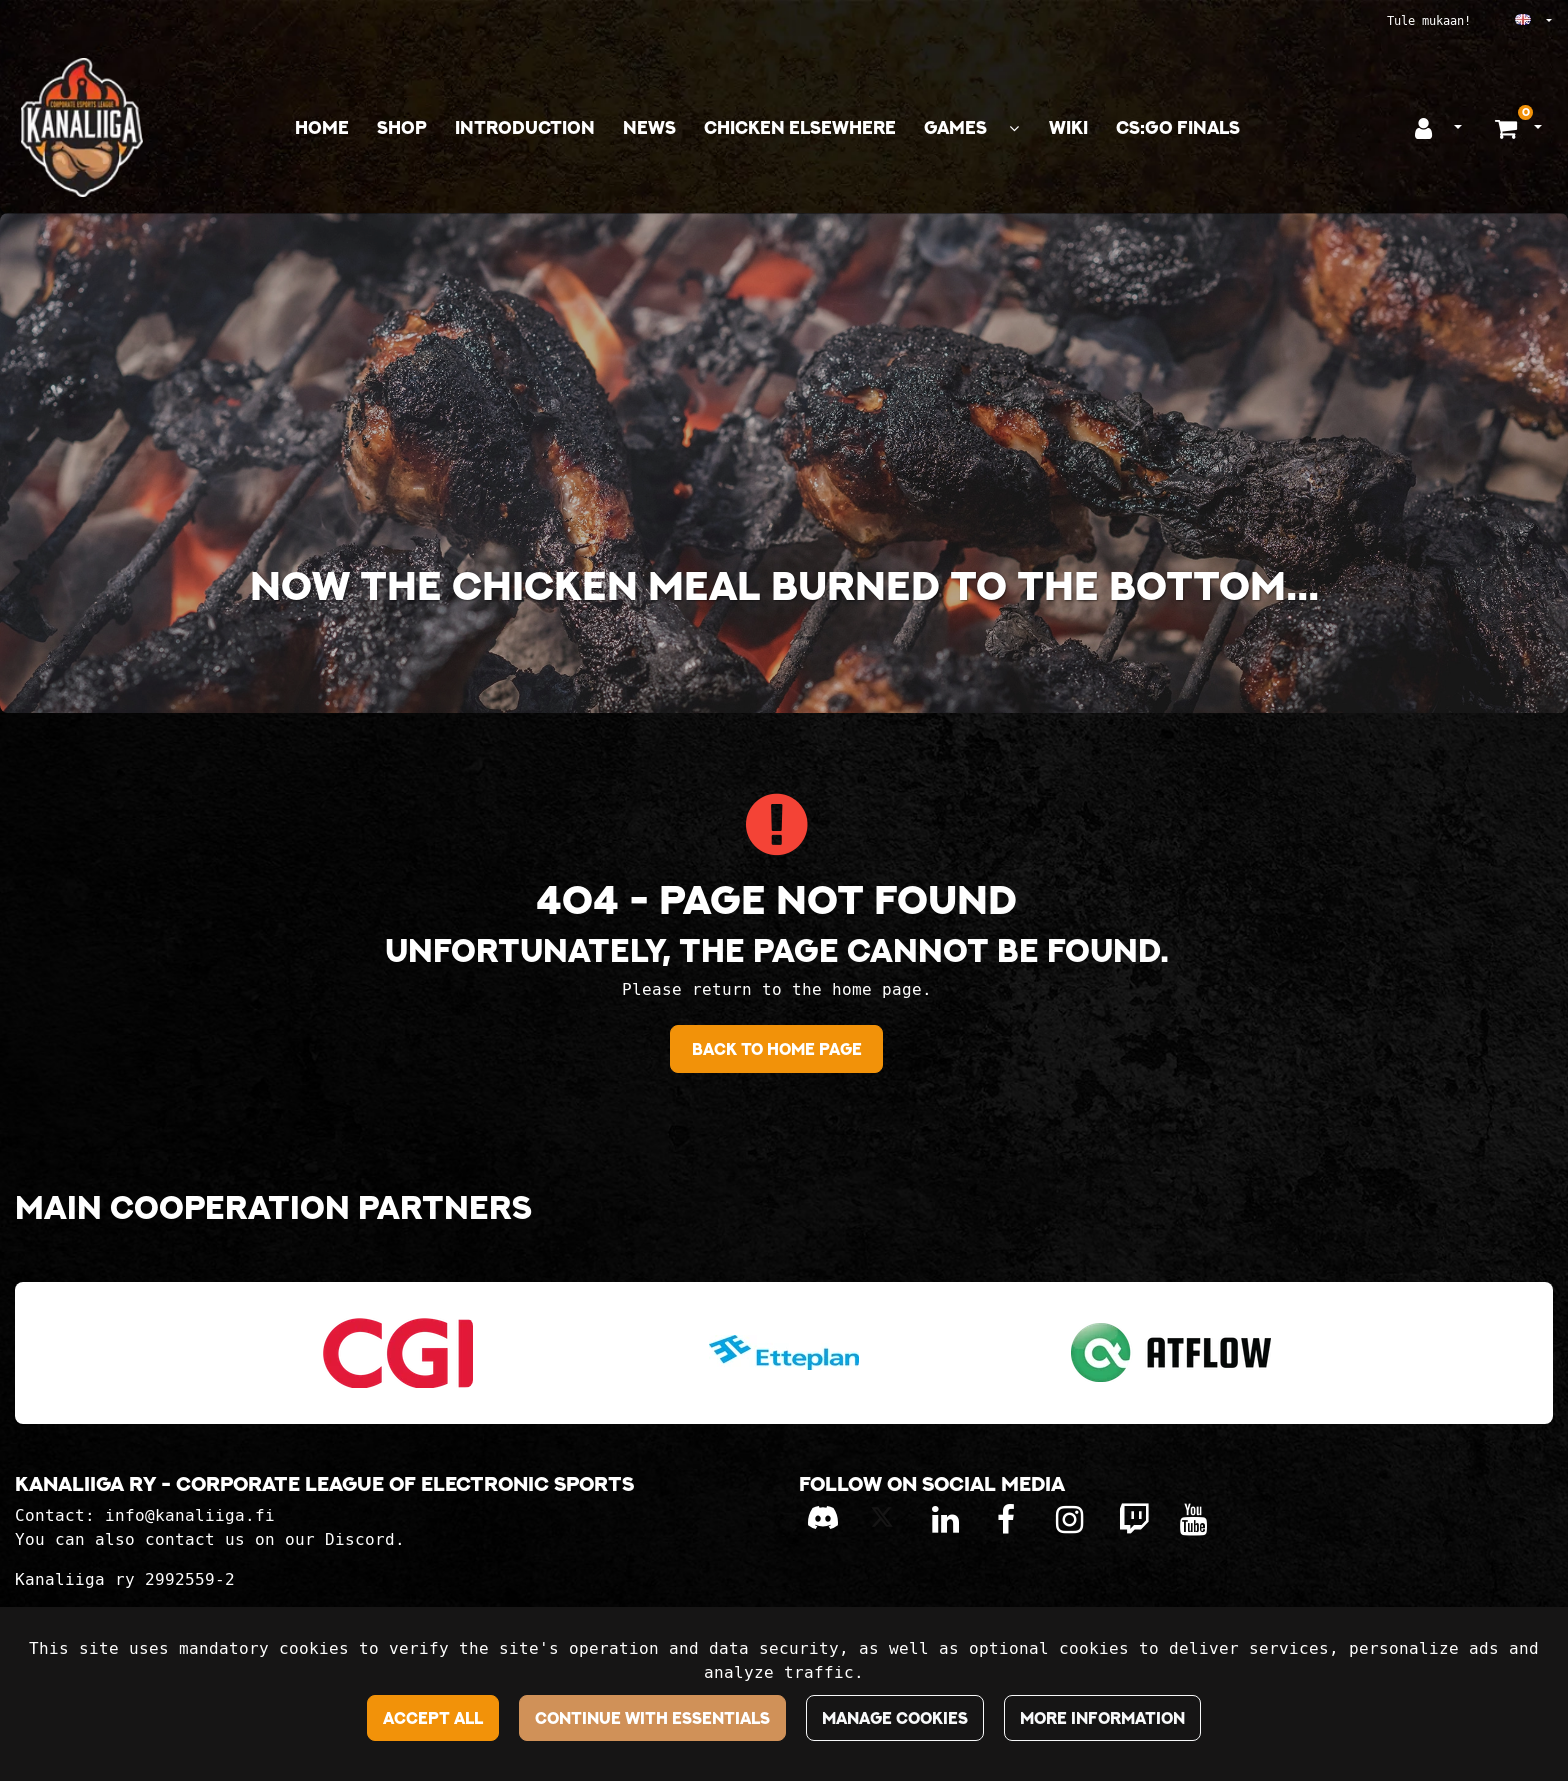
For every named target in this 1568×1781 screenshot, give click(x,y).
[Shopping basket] (1508, 128)
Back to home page (777, 1049)
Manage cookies (895, 1718)
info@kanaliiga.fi (190, 1515)
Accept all (433, 1718)
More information (1102, 1718)
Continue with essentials (652, 1718)
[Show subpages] (1014, 128)
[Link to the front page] (82, 127)
